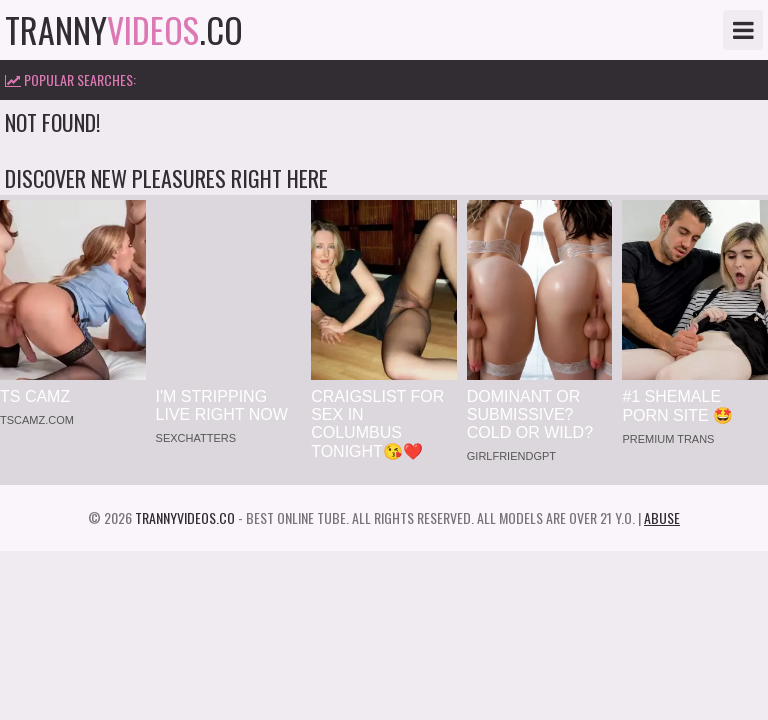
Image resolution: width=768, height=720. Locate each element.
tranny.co (124, 30)
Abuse (662, 517)
